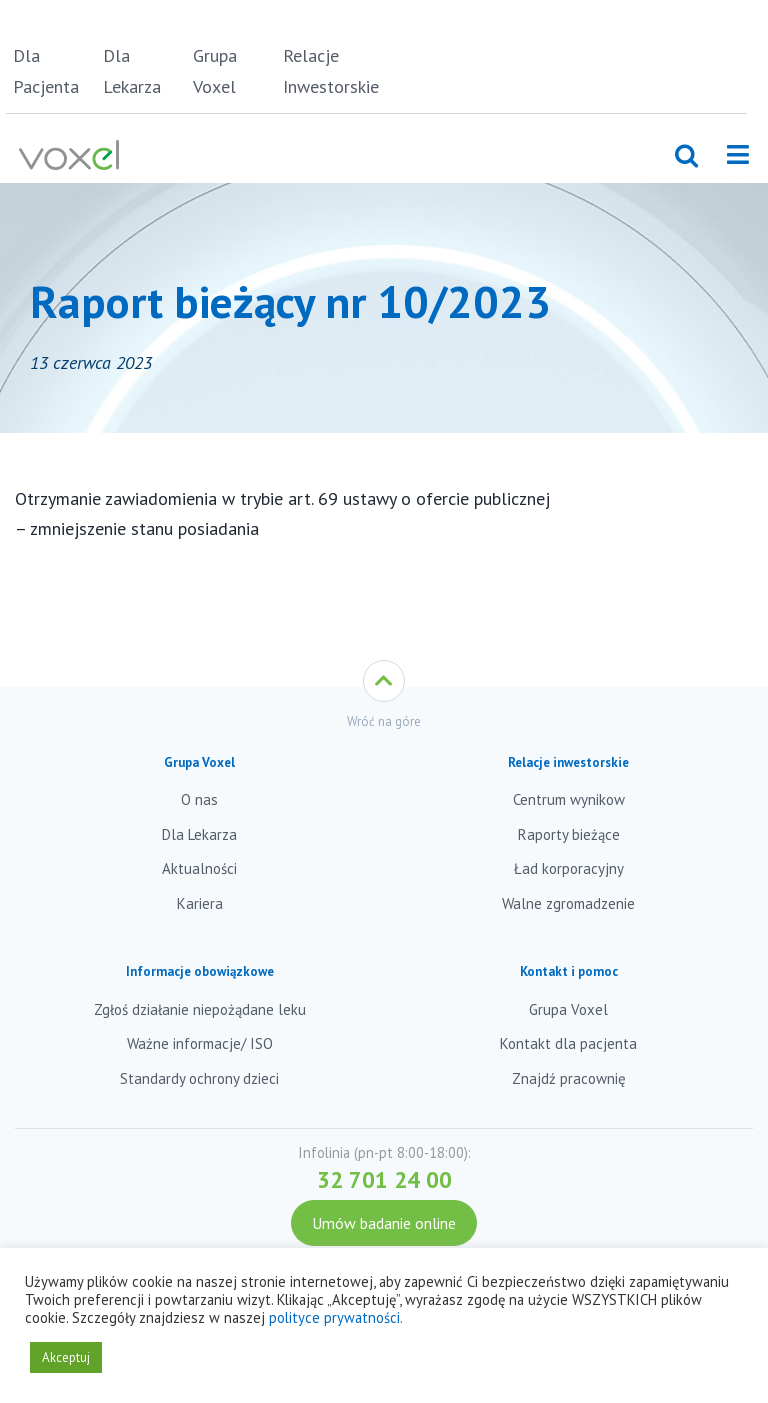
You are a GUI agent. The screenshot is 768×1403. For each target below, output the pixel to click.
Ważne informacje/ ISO (200, 1043)
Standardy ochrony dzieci (199, 1078)
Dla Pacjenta (46, 71)
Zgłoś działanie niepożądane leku (200, 1009)
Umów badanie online (384, 1223)
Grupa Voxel (215, 71)
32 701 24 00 (384, 1179)
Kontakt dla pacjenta (568, 1043)
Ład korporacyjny (569, 868)
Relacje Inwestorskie (324, 71)
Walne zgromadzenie (568, 903)
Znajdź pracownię (569, 1078)
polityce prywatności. (336, 1317)
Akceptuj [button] (66, 1357)
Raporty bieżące (569, 834)
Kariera (200, 903)
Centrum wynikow (569, 799)
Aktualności (199, 868)
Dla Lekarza (132, 71)
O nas (199, 799)
